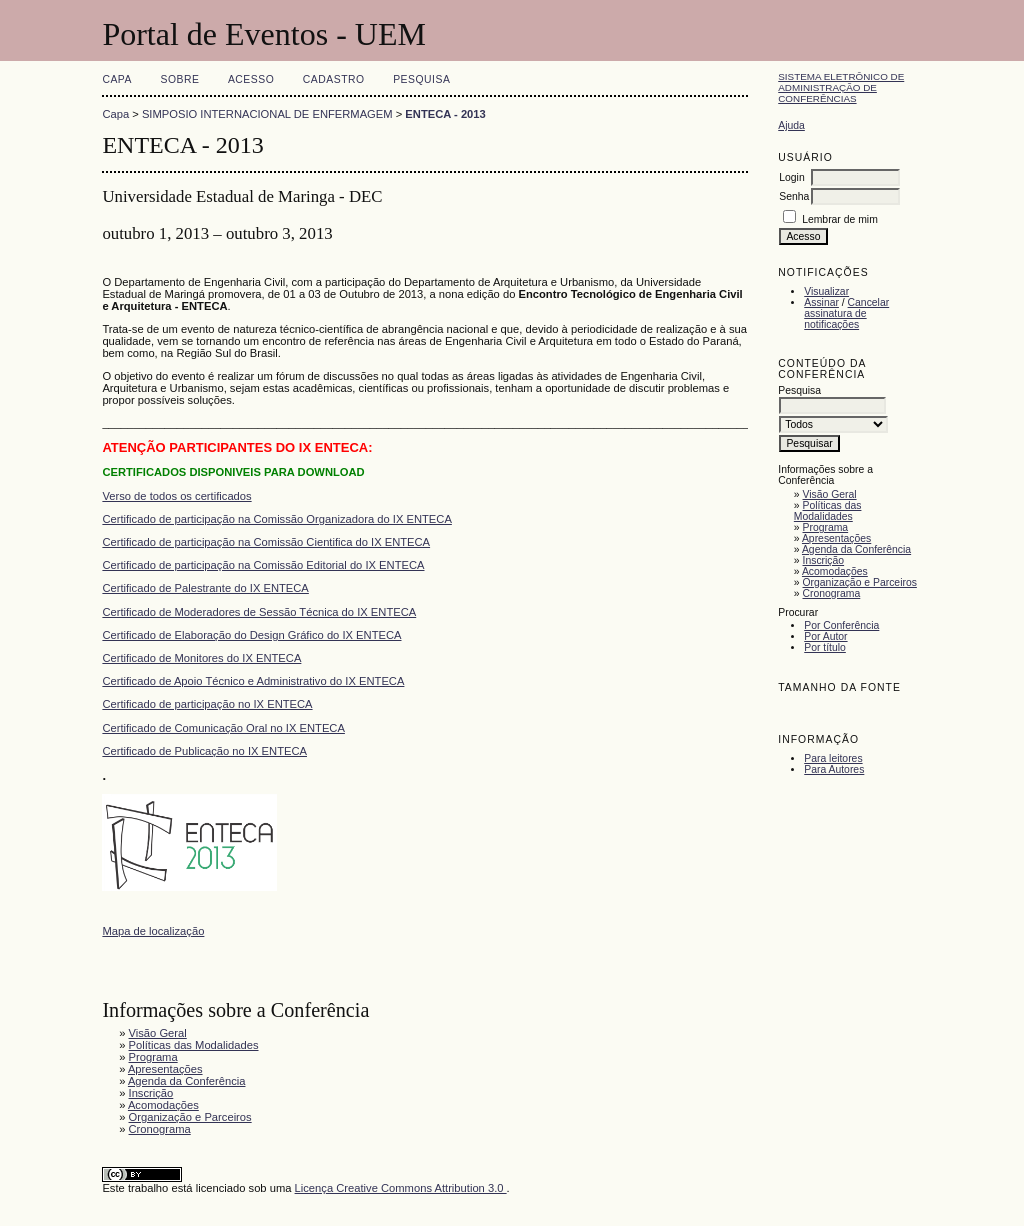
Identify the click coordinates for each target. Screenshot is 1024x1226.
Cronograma (832, 593)
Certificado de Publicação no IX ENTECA (204, 751)
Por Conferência (841, 625)
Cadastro (334, 79)
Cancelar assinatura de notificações (846, 313)
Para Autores (834, 769)
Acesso (251, 79)
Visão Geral (830, 494)
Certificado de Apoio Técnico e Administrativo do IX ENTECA (253, 681)
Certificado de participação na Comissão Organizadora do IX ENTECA (276, 519)
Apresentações (836, 538)
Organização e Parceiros (860, 582)
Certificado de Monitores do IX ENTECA (201, 658)
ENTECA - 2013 (445, 114)
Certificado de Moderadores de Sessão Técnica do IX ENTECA (259, 612)
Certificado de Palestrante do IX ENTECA (205, 588)
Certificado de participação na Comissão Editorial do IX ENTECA (263, 565)
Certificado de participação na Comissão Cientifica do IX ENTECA (266, 542)
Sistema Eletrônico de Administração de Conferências (841, 87)
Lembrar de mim (840, 219)
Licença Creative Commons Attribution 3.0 (401, 1188)
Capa (117, 79)
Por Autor (825, 636)
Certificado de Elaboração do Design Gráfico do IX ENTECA (251, 635)
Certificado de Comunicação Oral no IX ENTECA (223, 728)
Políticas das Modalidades (828, 511)
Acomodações (835, 571)
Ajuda (791, 125)
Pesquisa (421, 79)
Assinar (821, 302)
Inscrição (824, 560)
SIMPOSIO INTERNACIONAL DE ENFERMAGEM (267, 114)
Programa (826, 527)
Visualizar (826, 291)
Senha (794, 196)
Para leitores (833, 758)
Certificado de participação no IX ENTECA (207, 704)
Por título (825, 647)
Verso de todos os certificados (176, 496)
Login (791, 177)
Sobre (179, 79)
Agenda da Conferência (856, 549)
